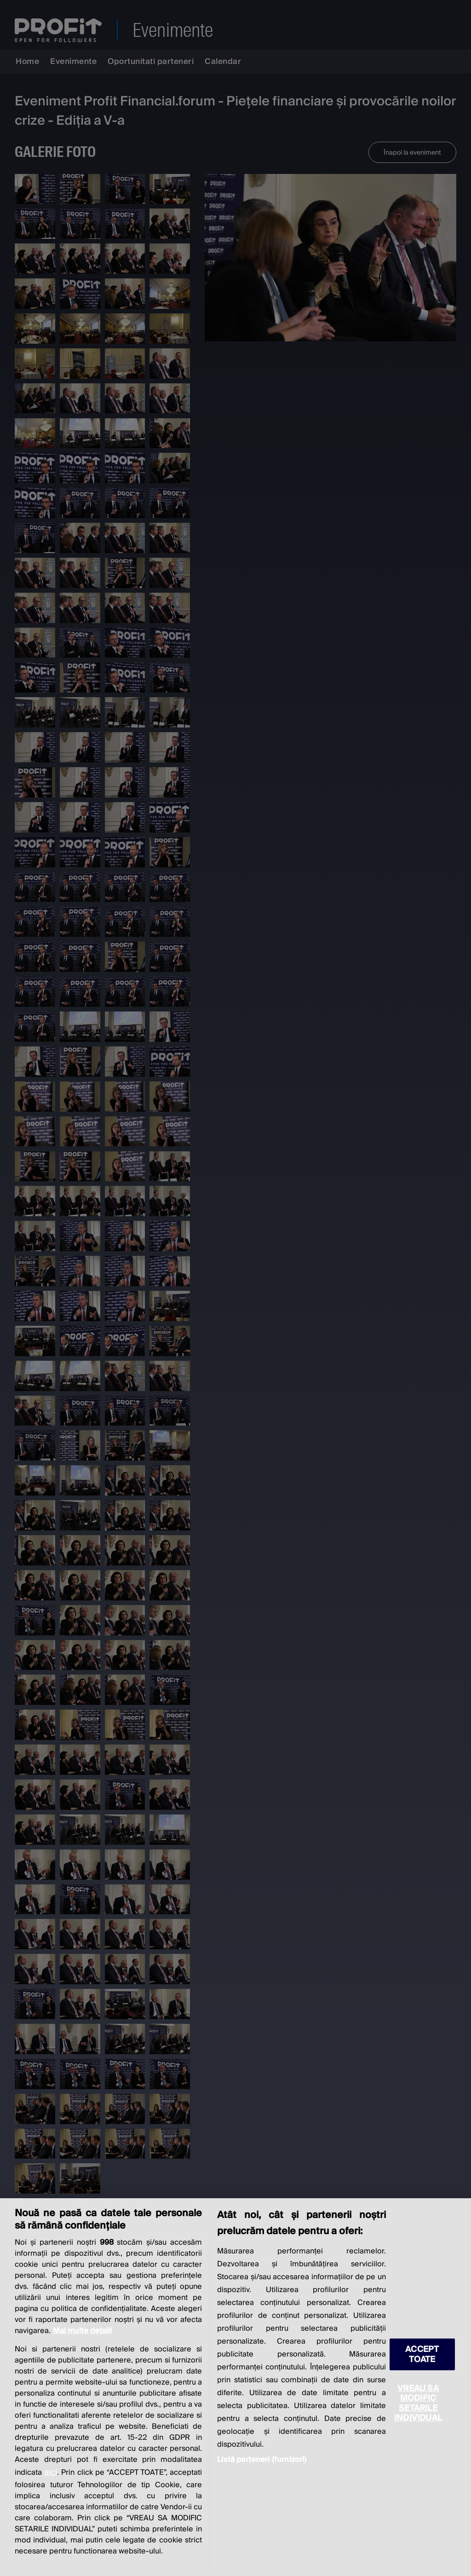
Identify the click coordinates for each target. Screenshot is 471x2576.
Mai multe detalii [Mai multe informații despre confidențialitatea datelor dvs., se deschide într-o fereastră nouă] (82, 2330)
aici (50, 2472)
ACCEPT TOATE (422, 2354)
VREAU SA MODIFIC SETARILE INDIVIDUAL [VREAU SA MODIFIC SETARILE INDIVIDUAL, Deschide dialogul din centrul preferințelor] (418, 2403)
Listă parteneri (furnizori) (261, 2459)
